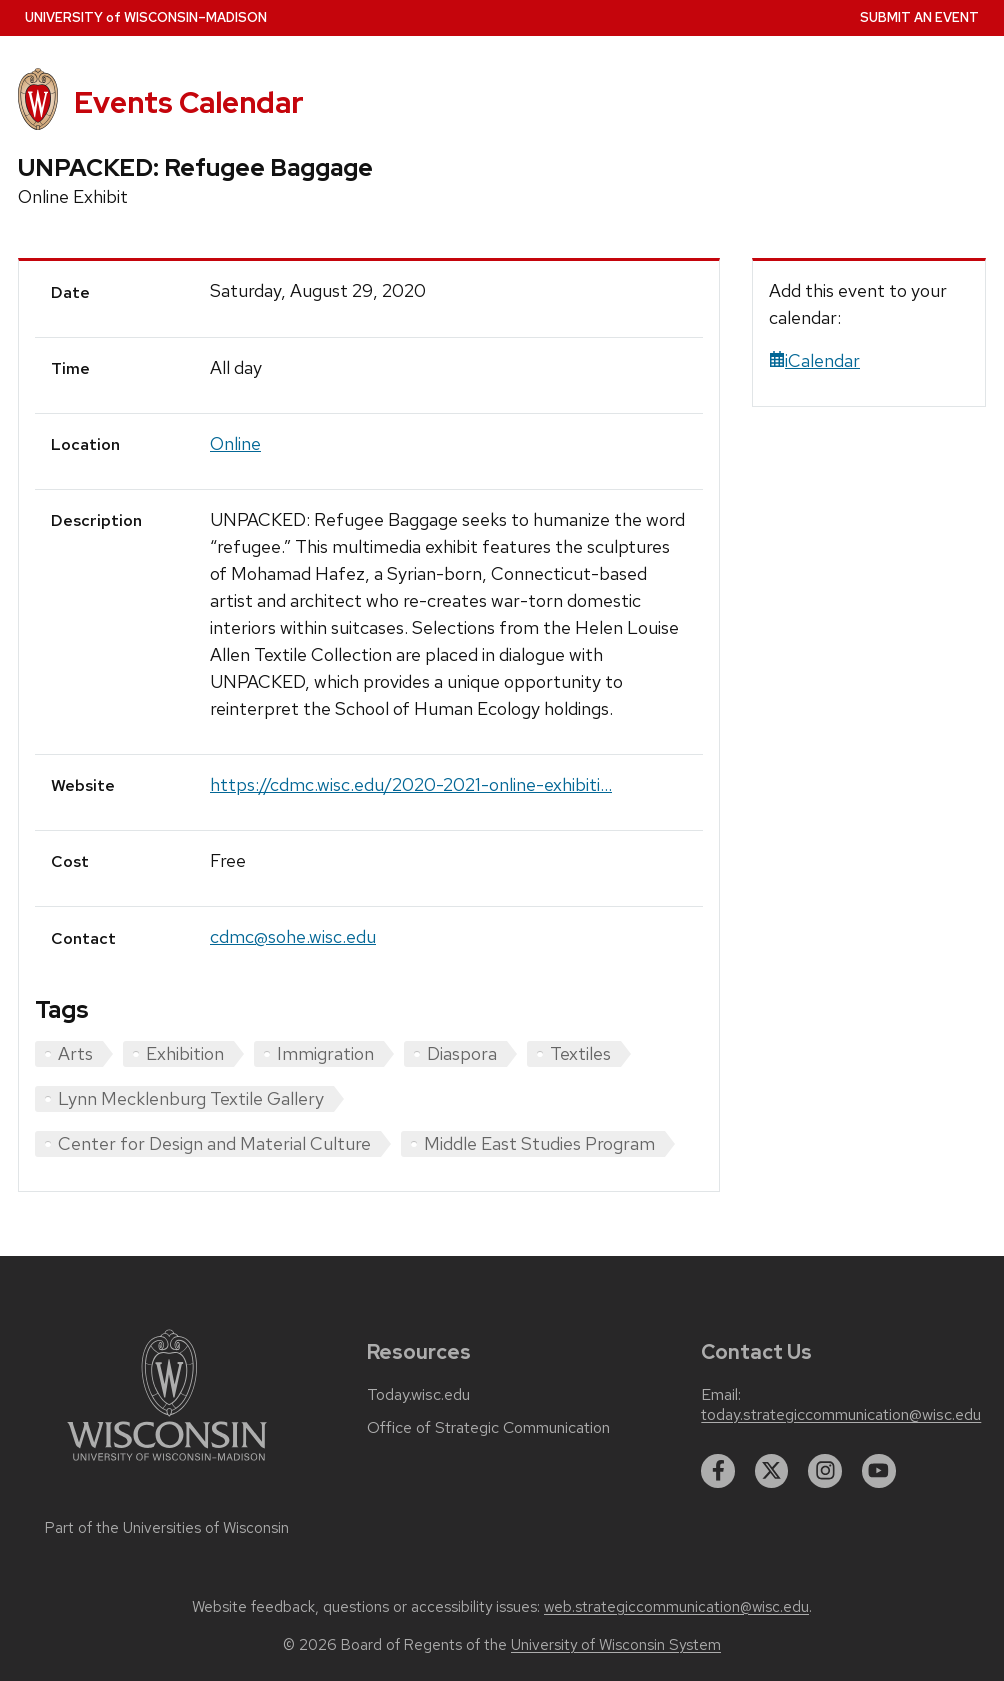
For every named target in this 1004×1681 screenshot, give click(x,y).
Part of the (167, 1528)
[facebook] (718, 1471)
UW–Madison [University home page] (146, 17)
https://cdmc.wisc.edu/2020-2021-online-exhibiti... (411, 784)
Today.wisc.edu (418, 1395)
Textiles (580, 1053)
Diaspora (462, 1053)
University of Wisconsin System (616, 1645)
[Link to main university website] (167, 1464)
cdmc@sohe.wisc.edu (293, 936)
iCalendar (814, 360)
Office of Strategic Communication (488, 1428)
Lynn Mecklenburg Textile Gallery (191, 1098)
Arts (75, 1053)
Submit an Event (919, 17)
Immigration (325, 1053)
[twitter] (772, 1471)
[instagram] (825, 1471)
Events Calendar (189, 102)
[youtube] (879, 1471)
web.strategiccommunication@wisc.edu (676, 1607)
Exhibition (185, 1053)
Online (235, 443)
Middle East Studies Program (539, 1143)
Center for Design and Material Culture (214, 1143)
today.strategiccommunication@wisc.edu (841, 1415)
